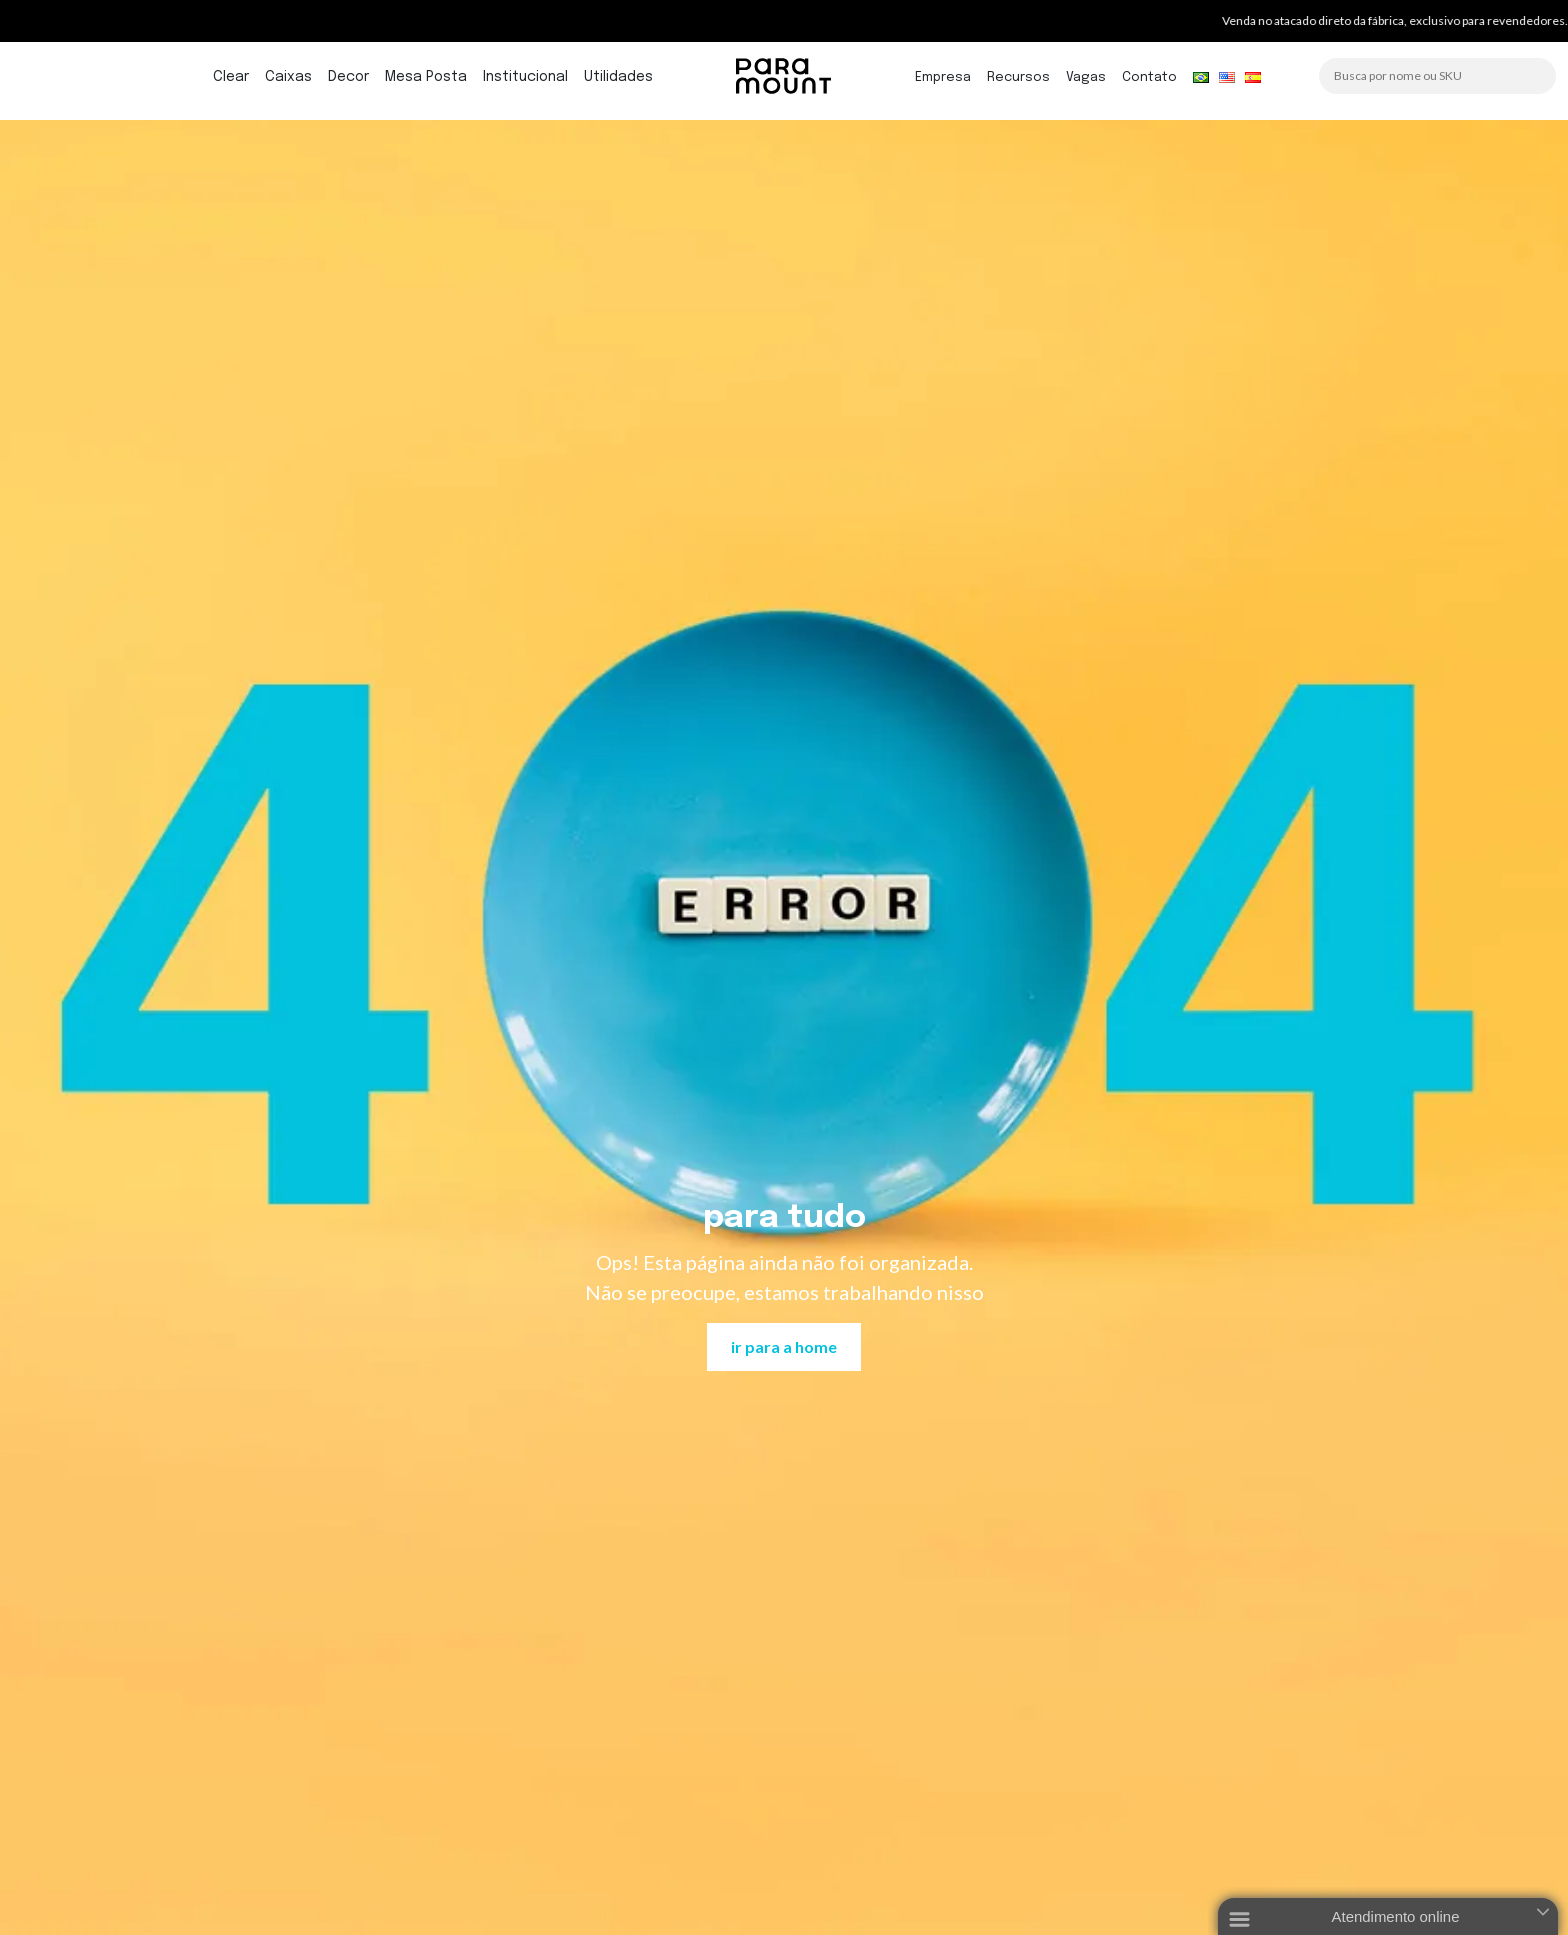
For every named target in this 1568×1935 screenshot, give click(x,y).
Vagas (1086, 77)
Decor (348, 77)
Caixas (288, 77)
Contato (1149, 77)
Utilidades (618, 77)
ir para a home (784, 1346)
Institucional (525, 77)
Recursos (1018, 77)
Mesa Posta (426, 77)
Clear (231, 77)
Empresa (943, 77)
